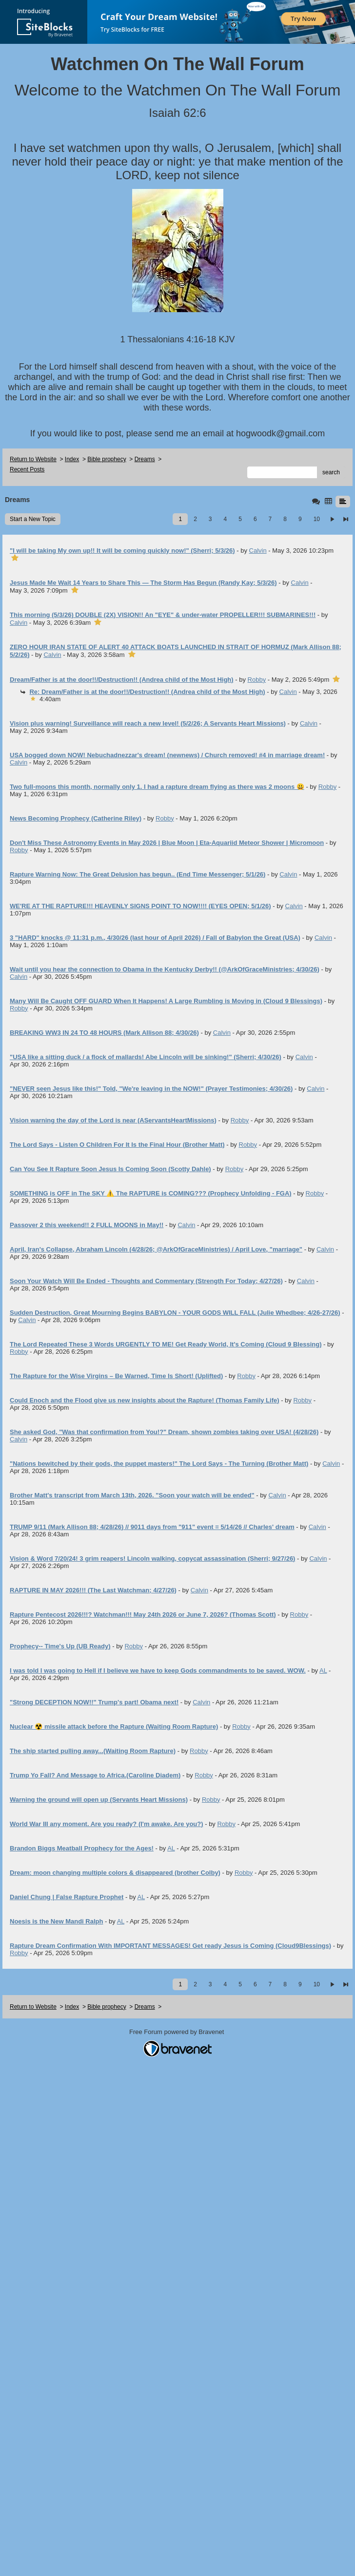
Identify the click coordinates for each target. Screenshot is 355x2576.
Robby (257, 679)
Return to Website (33, 459)
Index (72, 459)
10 (317, 519)
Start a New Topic (33, 519)
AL (323, 1670)
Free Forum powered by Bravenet (177, 2031)
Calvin (258, 550)
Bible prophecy (106, 459)
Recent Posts (27, 469)
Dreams (145, 459)
